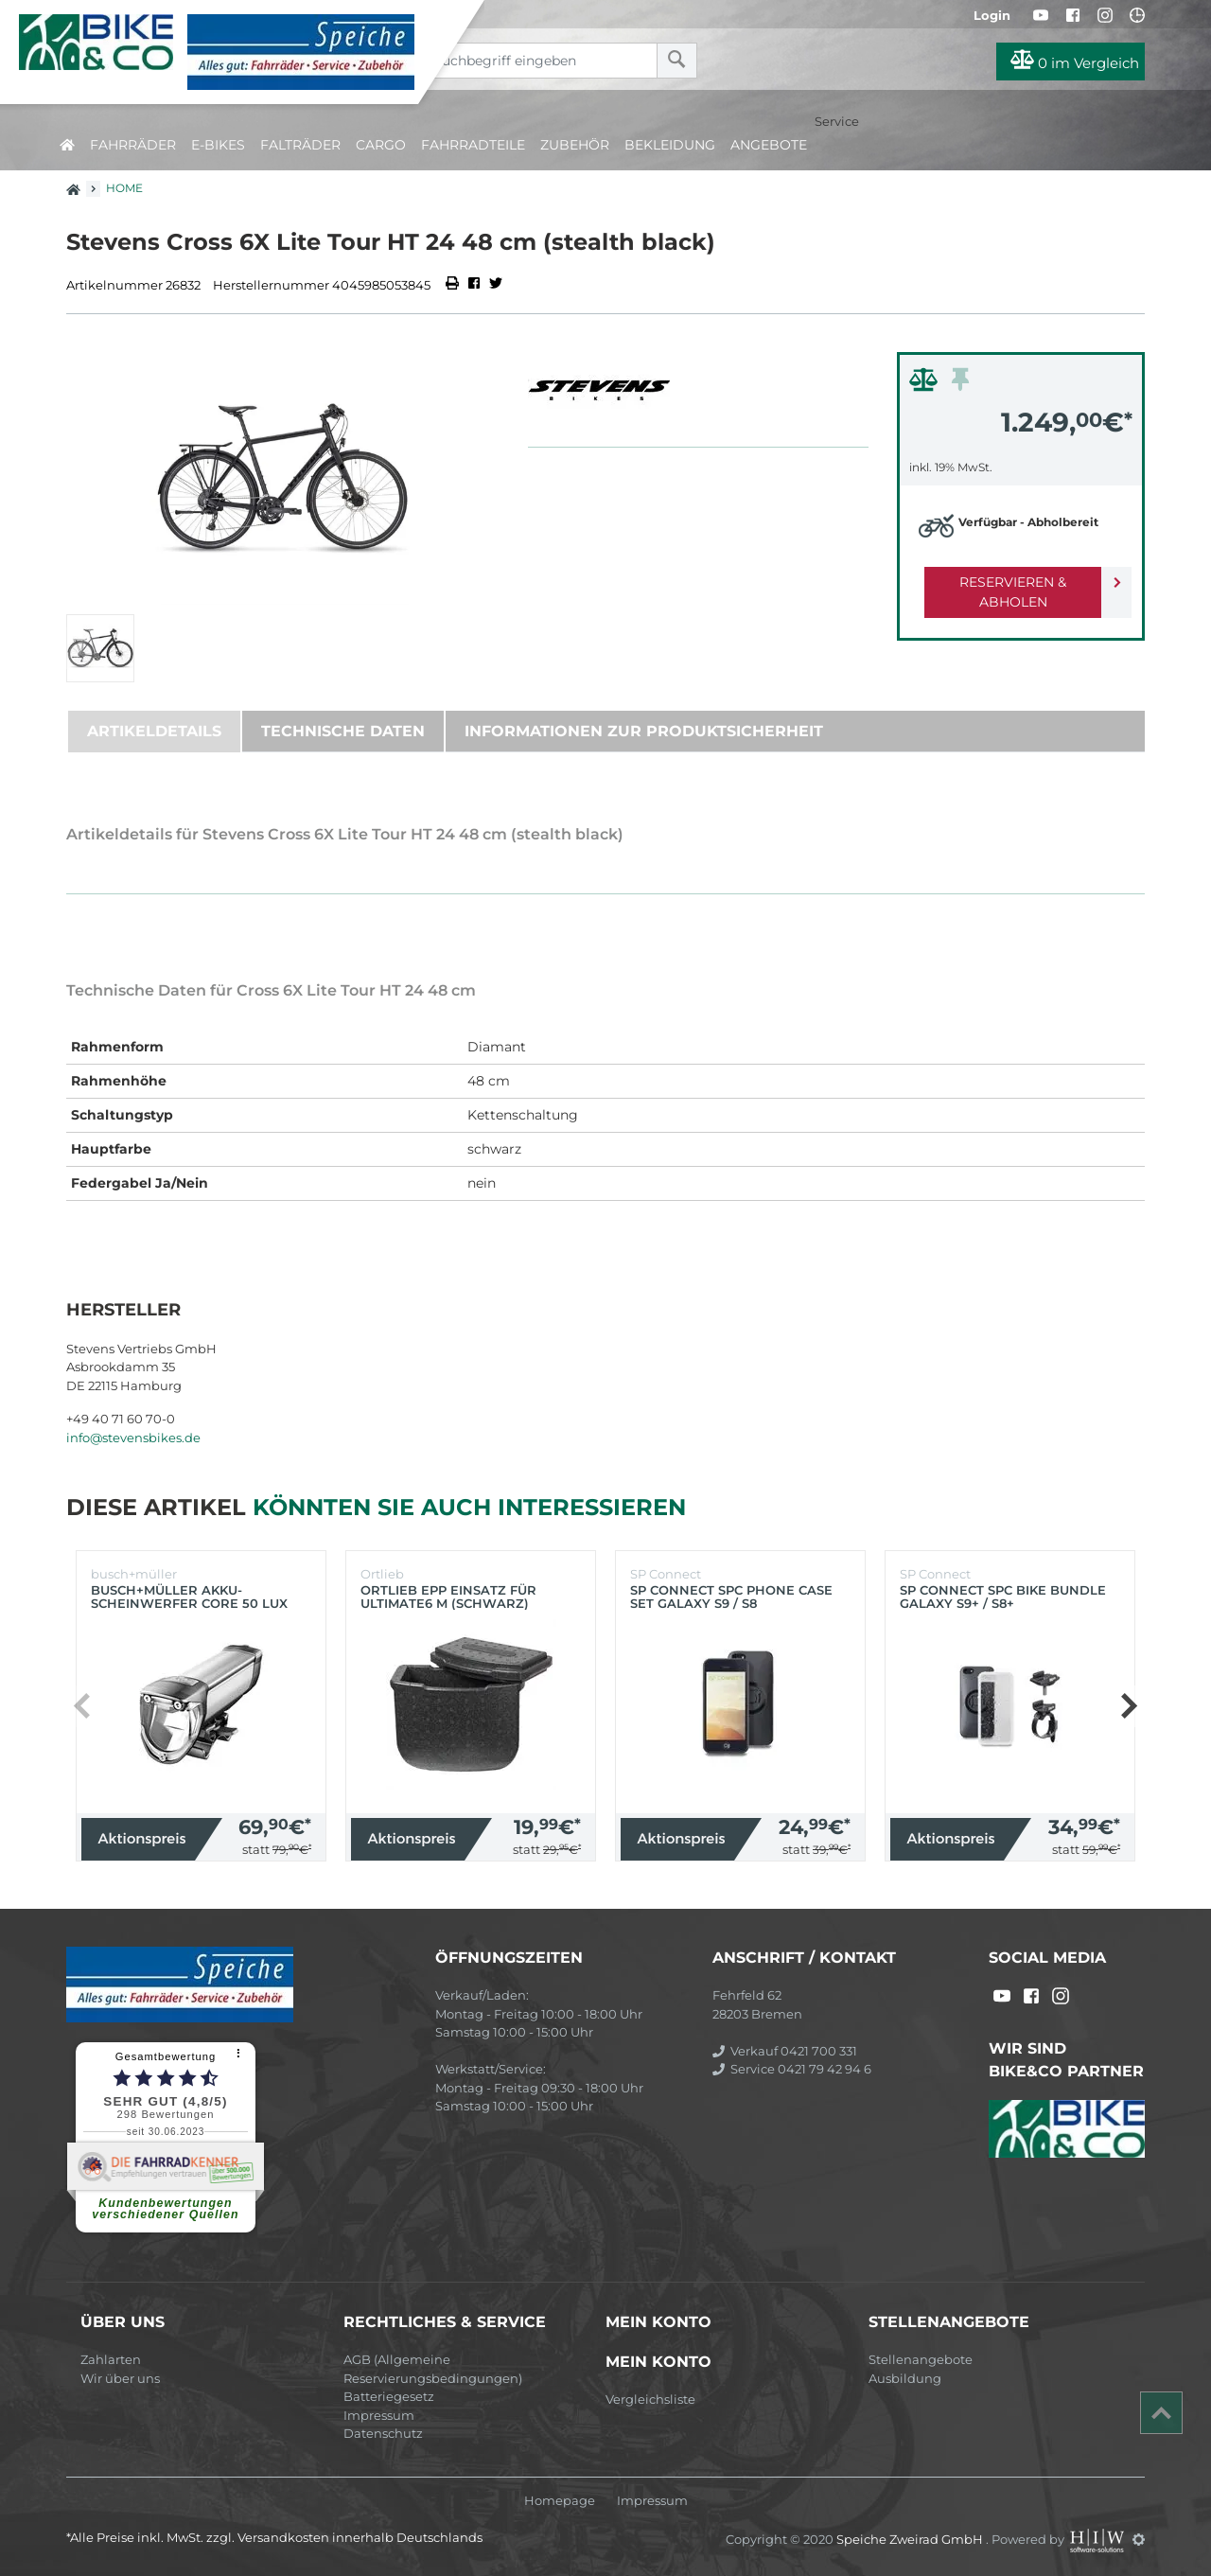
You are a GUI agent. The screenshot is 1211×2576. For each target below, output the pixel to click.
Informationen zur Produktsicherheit (644, 731)
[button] (1128, 1706)
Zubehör (574, 144)
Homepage (559, 2501)
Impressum (378, 2415)
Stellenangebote (921, 2359)
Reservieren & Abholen (1005, 582)
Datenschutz (383, 2433)
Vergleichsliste (650, 2399)
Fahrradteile (473, 144)
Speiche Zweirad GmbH (911, 2539)
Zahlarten (110, 2359)
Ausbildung (905, 2378)
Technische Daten (343, 731)
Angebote (768, 144)
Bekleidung (669, 144)
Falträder (300, 144)
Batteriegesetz (388, 2396)
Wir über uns (120, 2378)
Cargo (381, 144)
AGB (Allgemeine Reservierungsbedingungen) (432, 2369)
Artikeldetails (154, 731)
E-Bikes (218, 144)
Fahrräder (133, 144)
